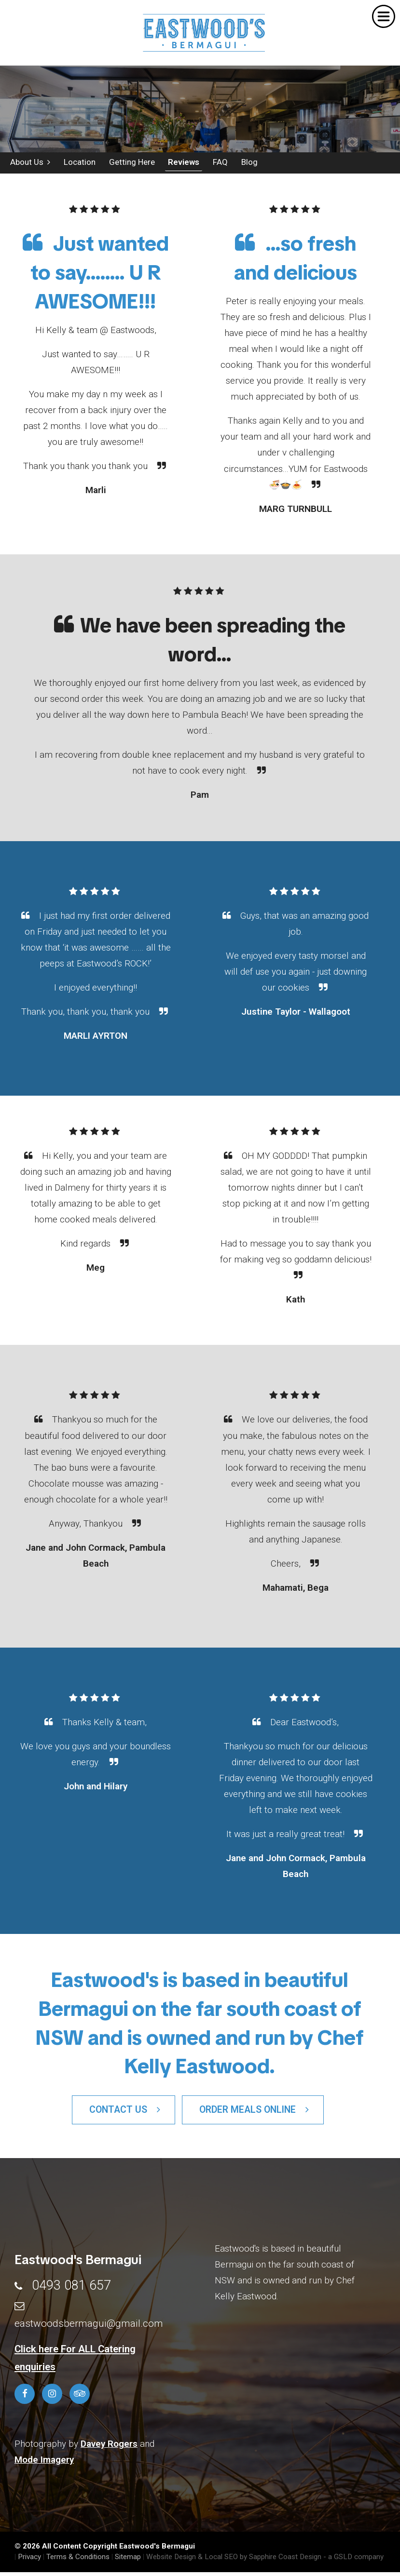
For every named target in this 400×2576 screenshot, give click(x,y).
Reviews (178, 164)
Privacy (29, 2560)
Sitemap (128, 2560)
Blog (242, 164)
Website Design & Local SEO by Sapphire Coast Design (233, 2560)
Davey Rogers (109, 2447)
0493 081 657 (71, 2289)
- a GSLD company (353, 2560)
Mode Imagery (44, 2463)
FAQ (214, 164)
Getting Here (128, 164)
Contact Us (124, 2114)
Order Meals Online (254, 2114)
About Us (28, 164)
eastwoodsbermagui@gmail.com (88, 2327)
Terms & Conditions (78, 2560)
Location (76, 164)
